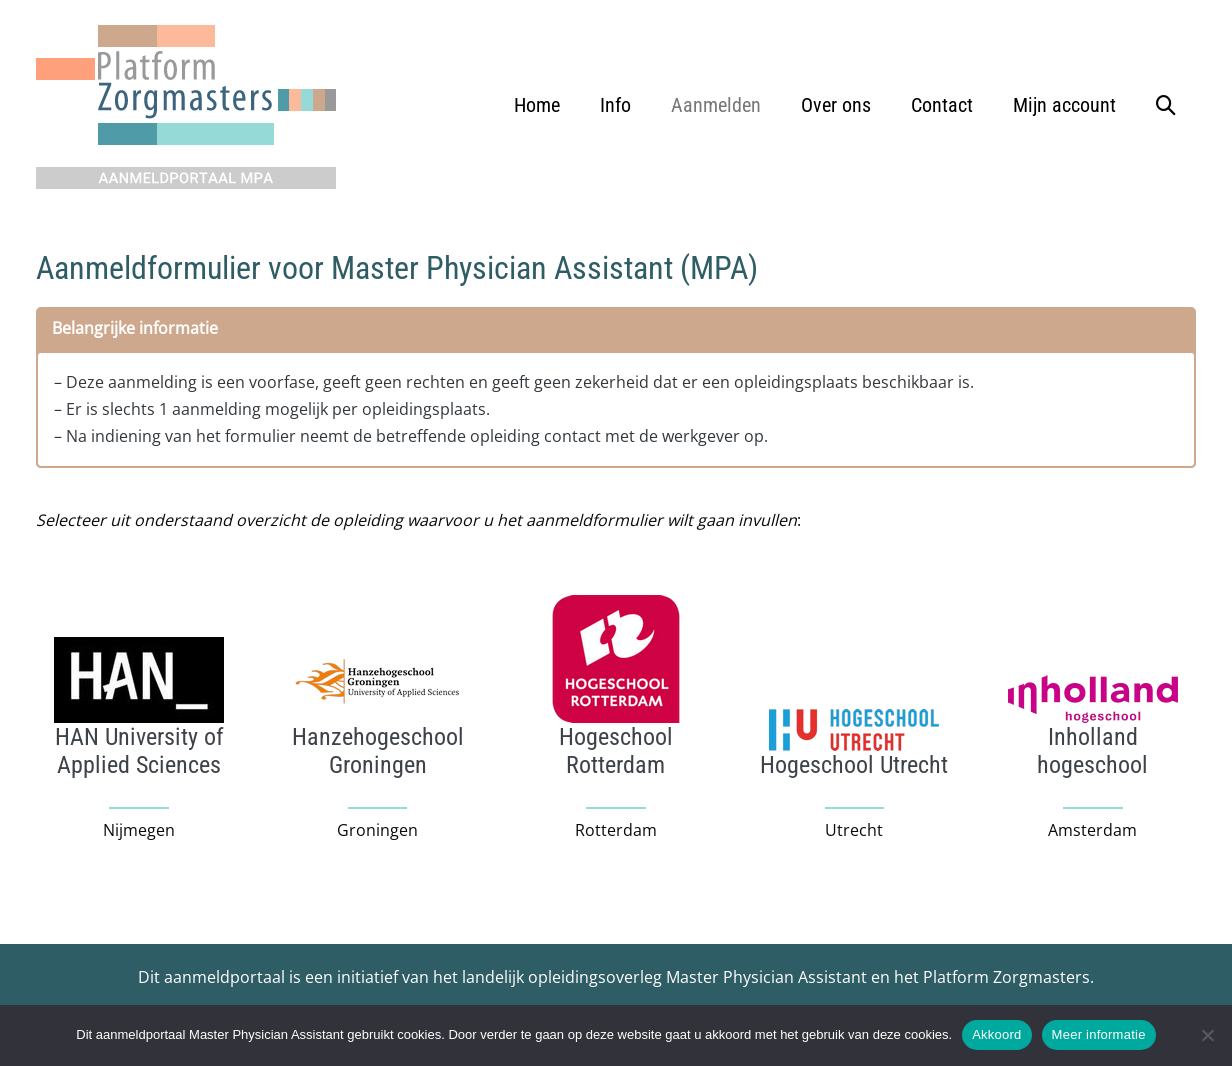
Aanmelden (716, 105)
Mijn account (1064, 105)
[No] (1207, 1035)
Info (615, 105)
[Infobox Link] (139, 751)
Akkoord (996, 1034)
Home (537, 105)
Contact (942, 105)
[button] (1166, 105)
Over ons (836, 105)
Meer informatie (1099, 1034)
